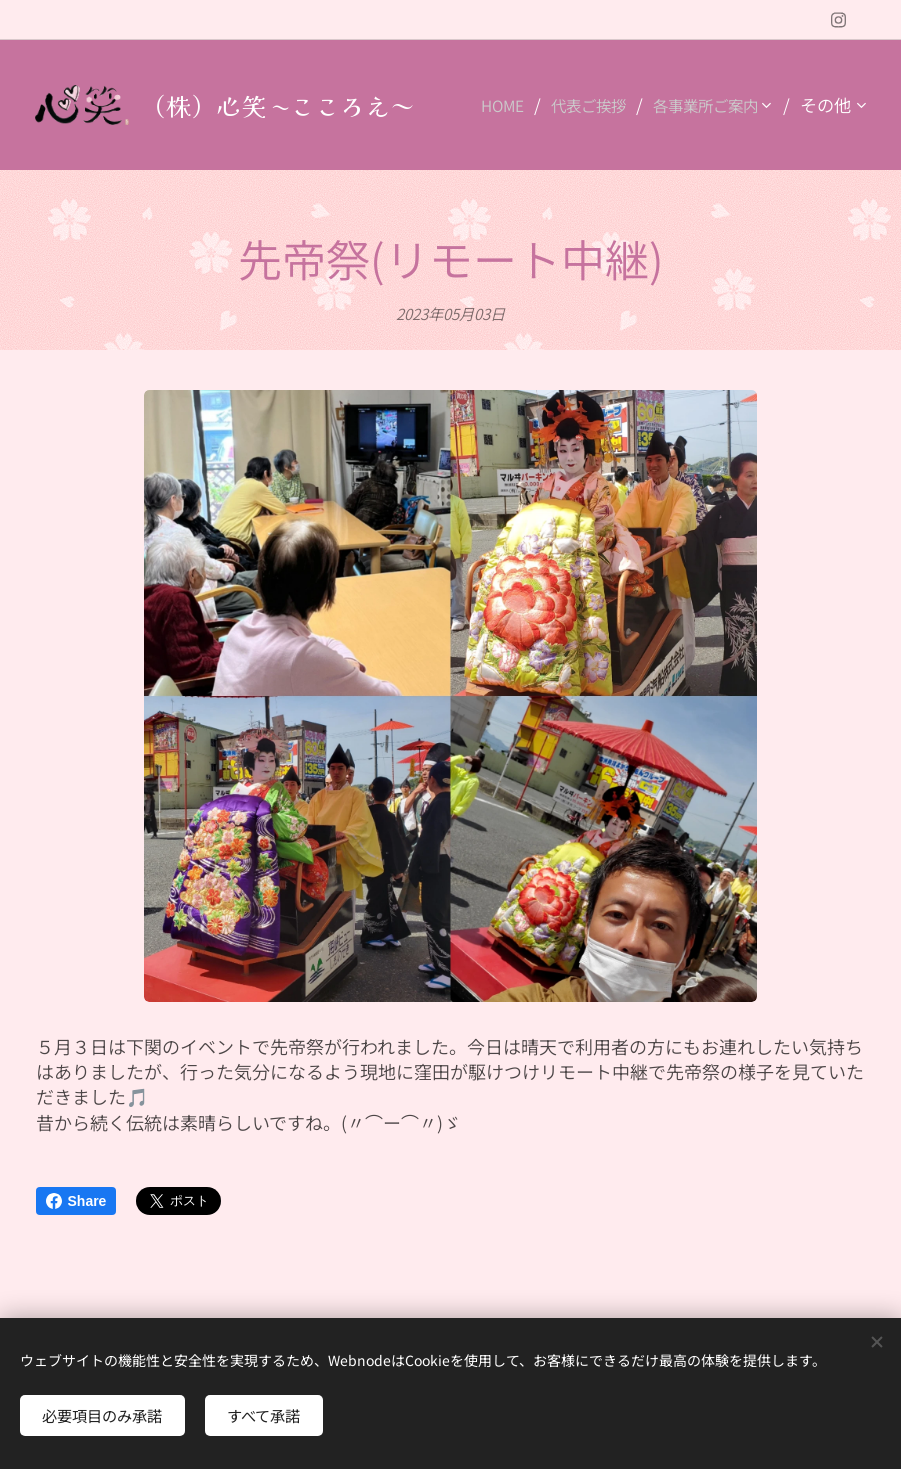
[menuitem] (642, 105)
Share (76, 1201)
